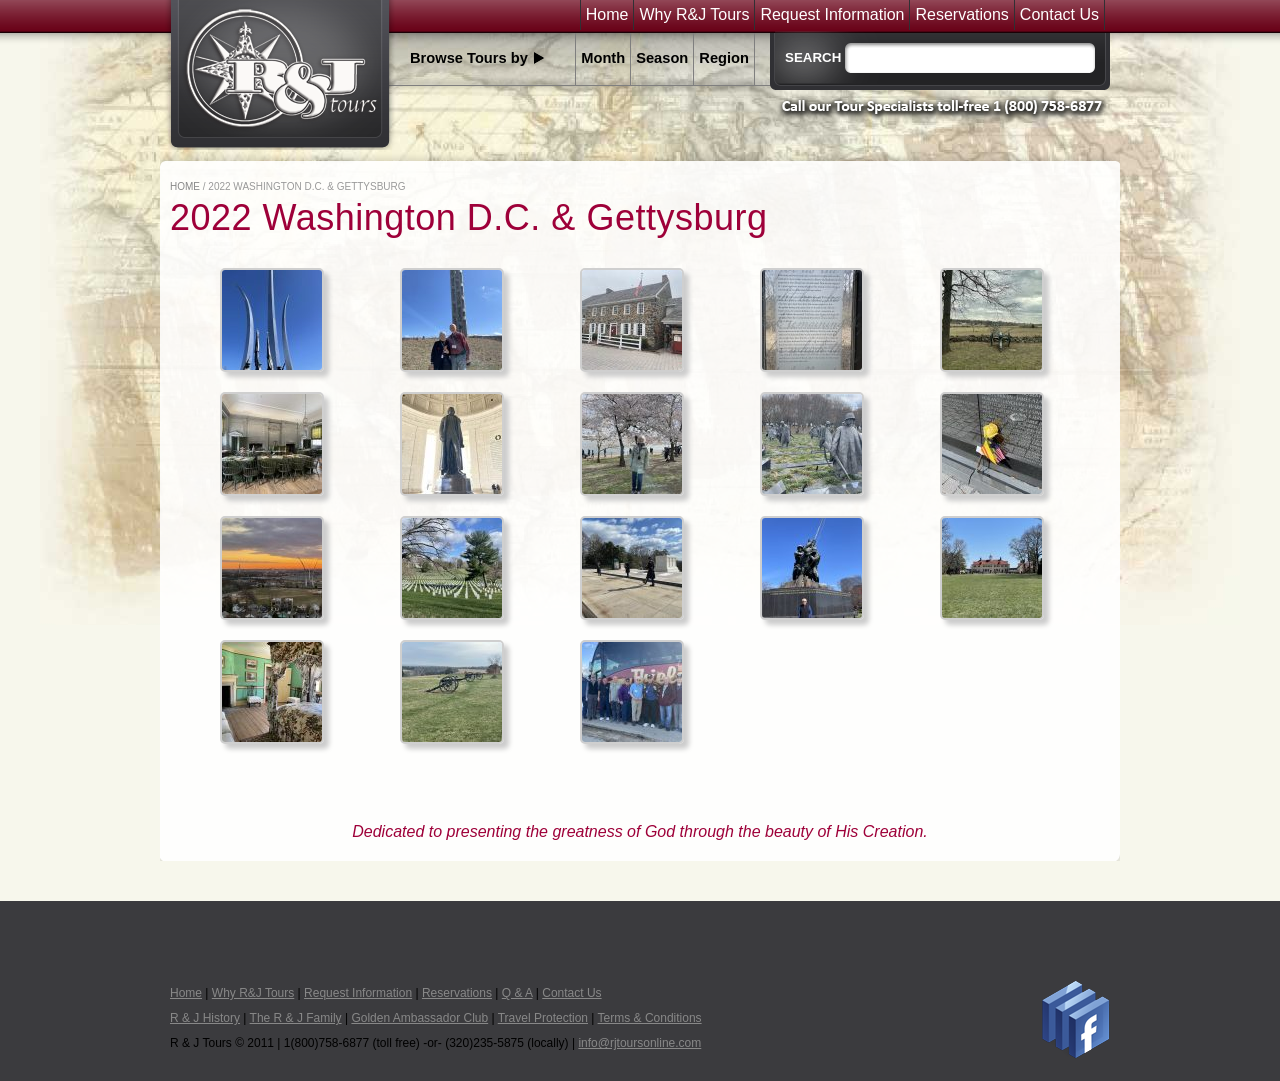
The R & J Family (296, 1018)
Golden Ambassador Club (419, 1018)
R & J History (205, 1018)
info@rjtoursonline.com (639, 1043)
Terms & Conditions (650, 1018)
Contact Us (1059, 15)
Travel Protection (543, 1018)
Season (662, 58)
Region (724, 58)
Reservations (961, 15)
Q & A (517, 993)
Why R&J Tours (694, 15)
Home (607, 15)
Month (603, 58)
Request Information (832, 15)
